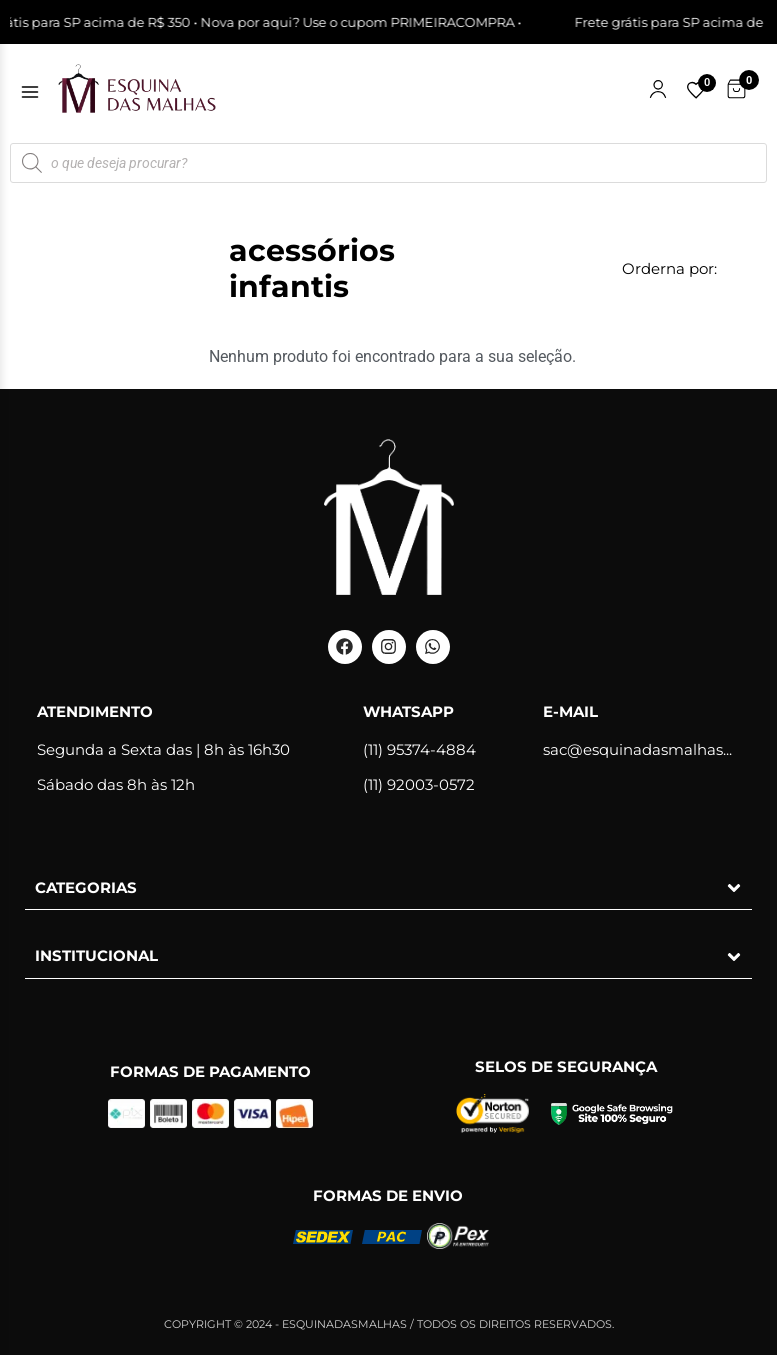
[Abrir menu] (30, 92)
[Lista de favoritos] (696, 90)
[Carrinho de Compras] (736, 89)
